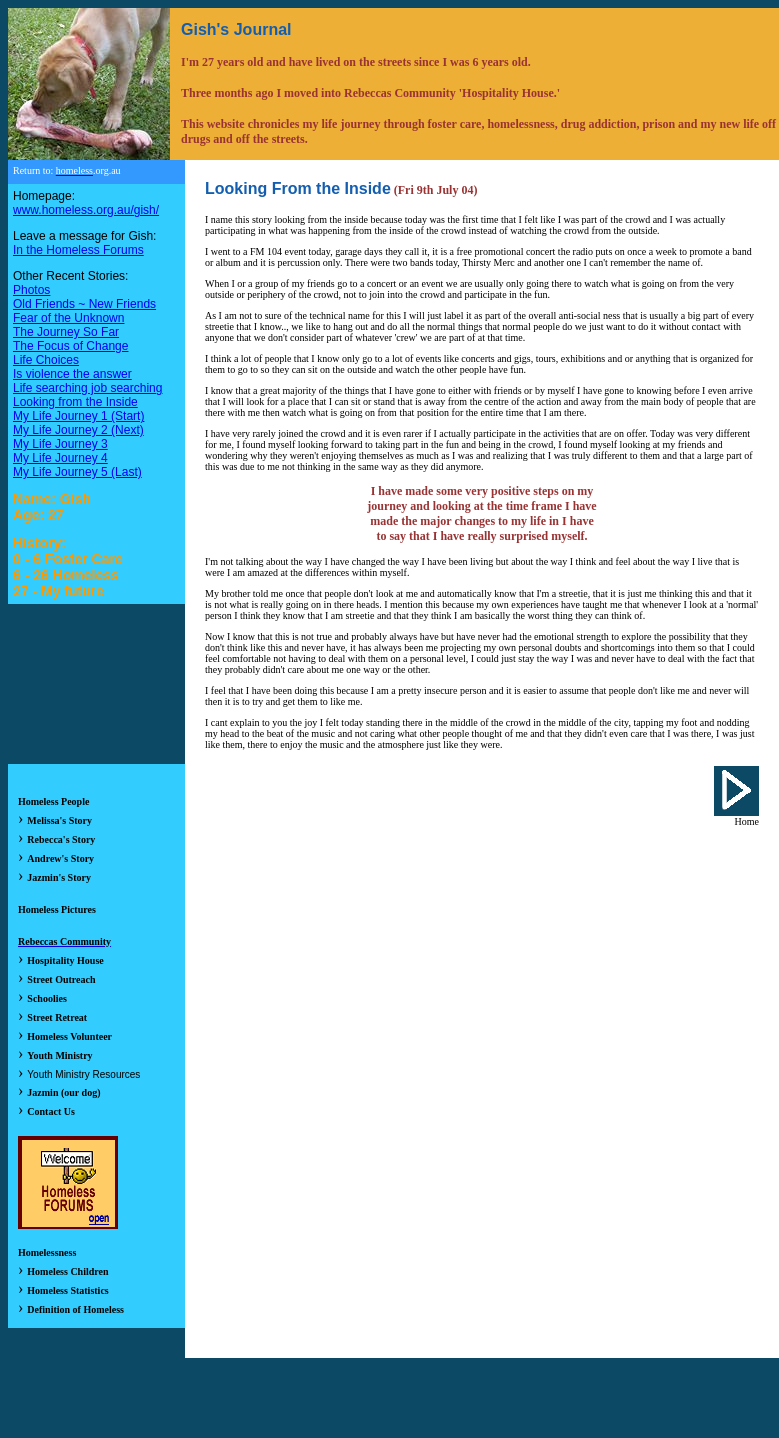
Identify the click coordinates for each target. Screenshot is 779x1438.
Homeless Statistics (67, 1290)
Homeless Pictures (57, 909)
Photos (31, 290)
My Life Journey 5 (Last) (77, 472)
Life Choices (46, 360)
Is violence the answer (72, 374)
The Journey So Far (66, 332)
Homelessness (47, 1252)
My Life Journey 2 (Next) (78, 430)
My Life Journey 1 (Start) (78, 416)
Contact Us (51, 1111)
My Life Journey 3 (60, 444)
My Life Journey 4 (60, 458)
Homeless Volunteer (69, 1036)
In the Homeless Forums (78, 250)
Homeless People (53, 801)
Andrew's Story (60, 858)
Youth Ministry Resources (83, 1074)
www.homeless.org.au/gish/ (86, 210)
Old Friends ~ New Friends (84, 304)
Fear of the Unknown (68, 318)
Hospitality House (65, 960)
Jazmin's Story (59, 877)
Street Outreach (61, 979)
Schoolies (46, 998)
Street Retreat (57, 1017)
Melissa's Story (59, 820)
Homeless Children (67, 1271)
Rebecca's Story (61, 839)
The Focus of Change (70, 346)
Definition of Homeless (75, 1309)
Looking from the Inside (75, 402)
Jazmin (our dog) (63, 1092)
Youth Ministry (59, 1055)
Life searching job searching (87, 388)
